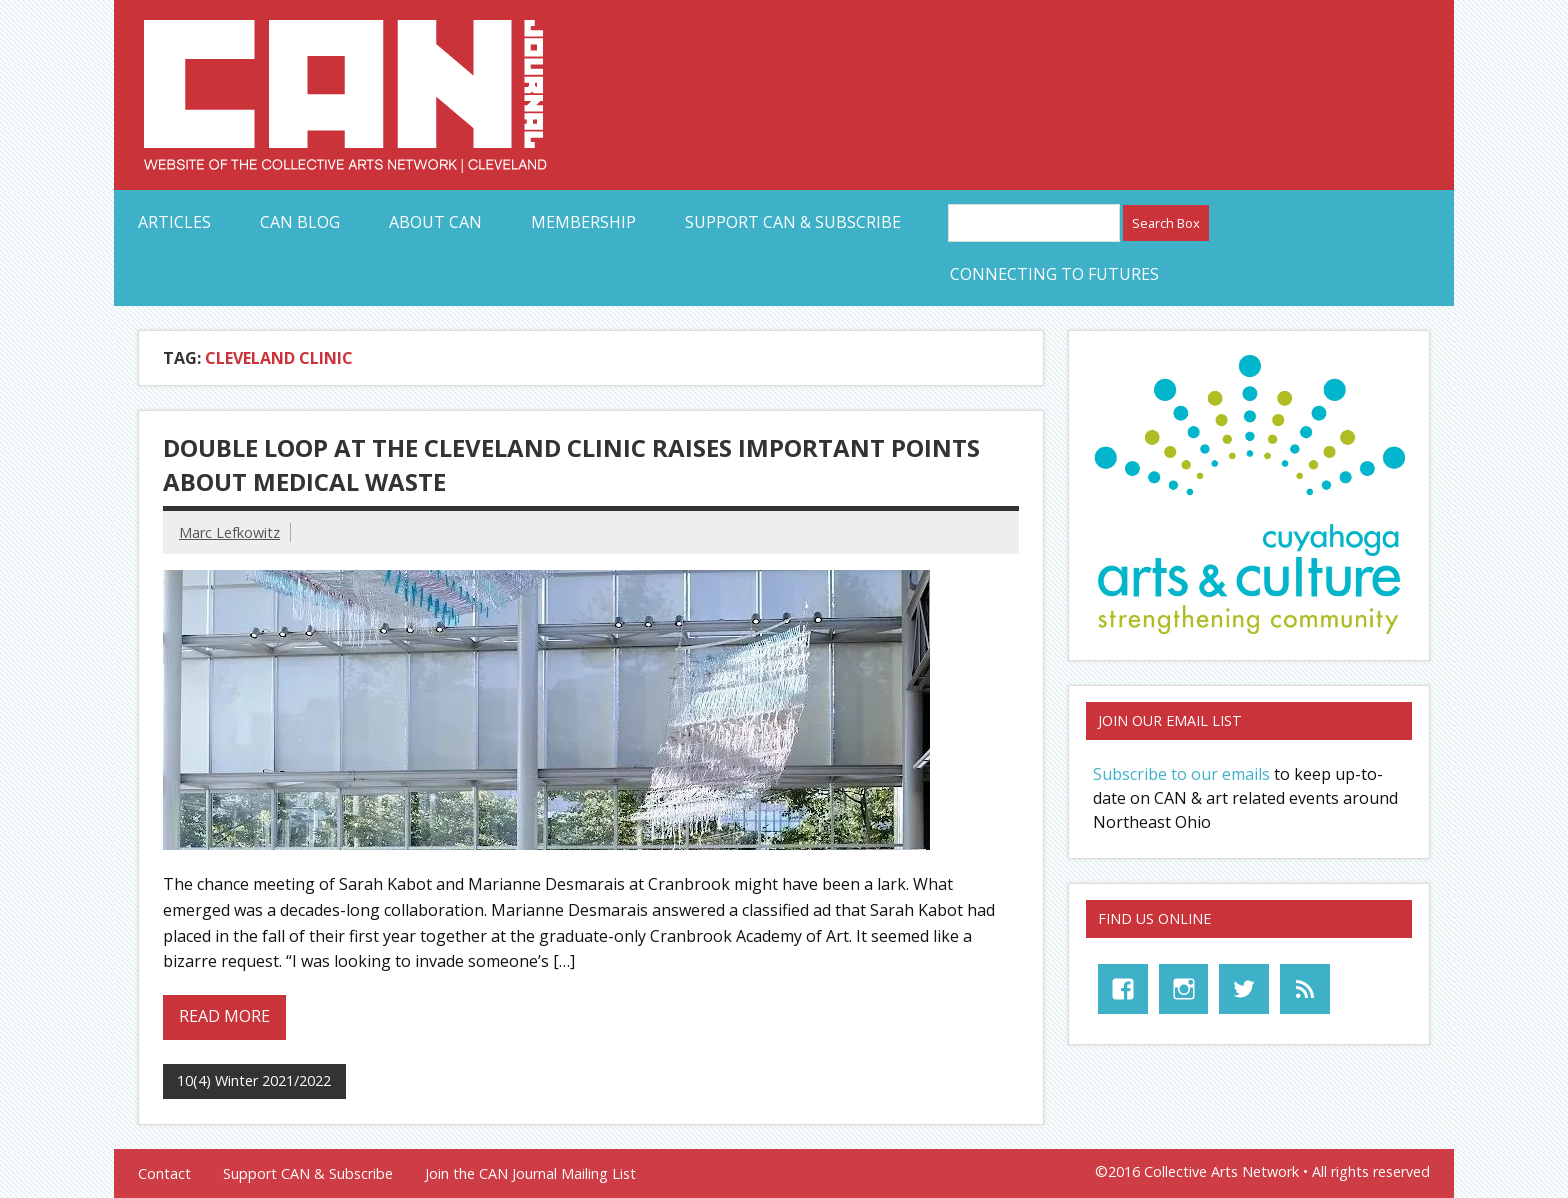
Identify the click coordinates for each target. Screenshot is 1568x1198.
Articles (174, 222)
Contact (164, 1174)
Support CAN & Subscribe (793, 222)
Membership (583, 222)
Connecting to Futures (1054, 274)
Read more (224, 1016)
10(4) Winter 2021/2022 (254, 1080)
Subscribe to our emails (1181, 774)
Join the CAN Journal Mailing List (530, 1174)
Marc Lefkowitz (229, 532)
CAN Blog (300, 222)
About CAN (435, 222)
